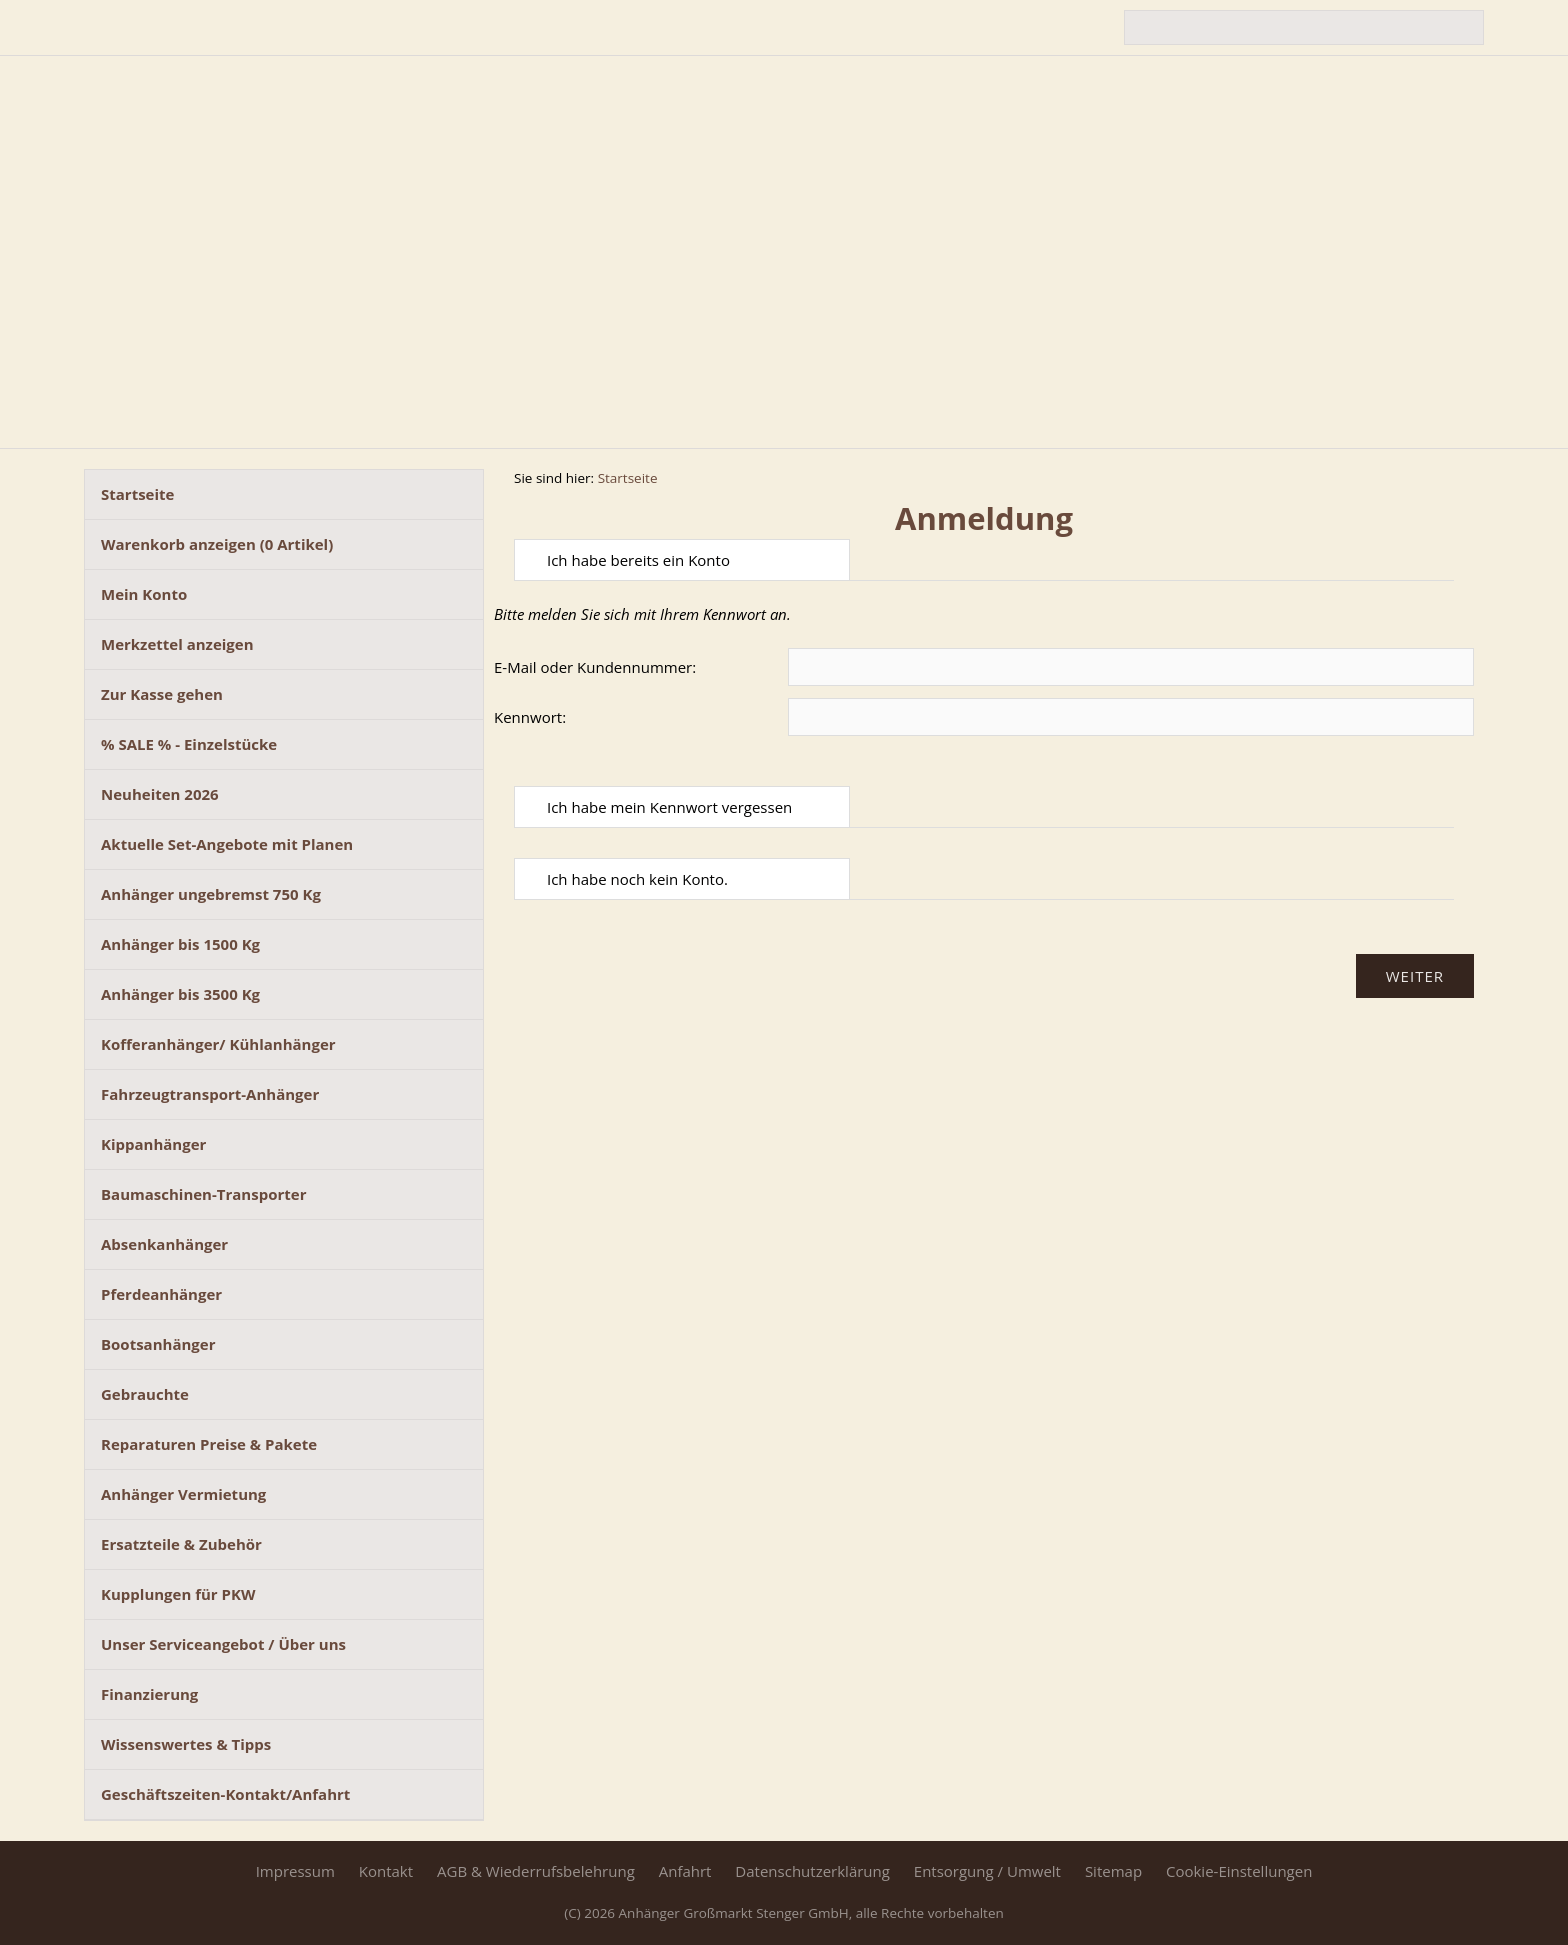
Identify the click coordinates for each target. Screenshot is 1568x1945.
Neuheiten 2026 (160, 794)
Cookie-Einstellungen (1239, 1871)
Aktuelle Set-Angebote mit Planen (227, 844)
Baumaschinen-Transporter (203, 1194)
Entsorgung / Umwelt (987, 1871)
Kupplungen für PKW (178, 1594)
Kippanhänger (153, 1144)
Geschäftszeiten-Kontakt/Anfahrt (225, 1794)
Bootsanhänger (158, 1344)
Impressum (295, 1871)
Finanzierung (149, 1694)
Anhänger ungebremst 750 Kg (211, 894)
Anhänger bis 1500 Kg (180, 944)
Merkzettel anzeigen (177, 644)
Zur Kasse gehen (162, 694)
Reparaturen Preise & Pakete (209, 1444)
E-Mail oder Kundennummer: (595, 667)
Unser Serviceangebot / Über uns (223, 1644)
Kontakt (386, 1871)
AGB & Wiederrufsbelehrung (536, 1871)
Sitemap (1113, 1871)
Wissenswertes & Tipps (186, 1744)
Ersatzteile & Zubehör (181, 1544)
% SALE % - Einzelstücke (189, 744)
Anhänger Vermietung (183, 1494)
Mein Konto (144, 594)
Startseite (137, 494)
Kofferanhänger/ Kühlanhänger (218, 1044)
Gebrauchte (145, 1394)
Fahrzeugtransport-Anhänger (210, 1094)
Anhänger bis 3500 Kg (180, 994)
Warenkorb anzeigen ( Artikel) (217, 544)
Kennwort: (530, 717)
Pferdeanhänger (161, 1294)
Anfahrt (685, 1871)
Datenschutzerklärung (812, 1871)
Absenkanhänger (164, 1244)
